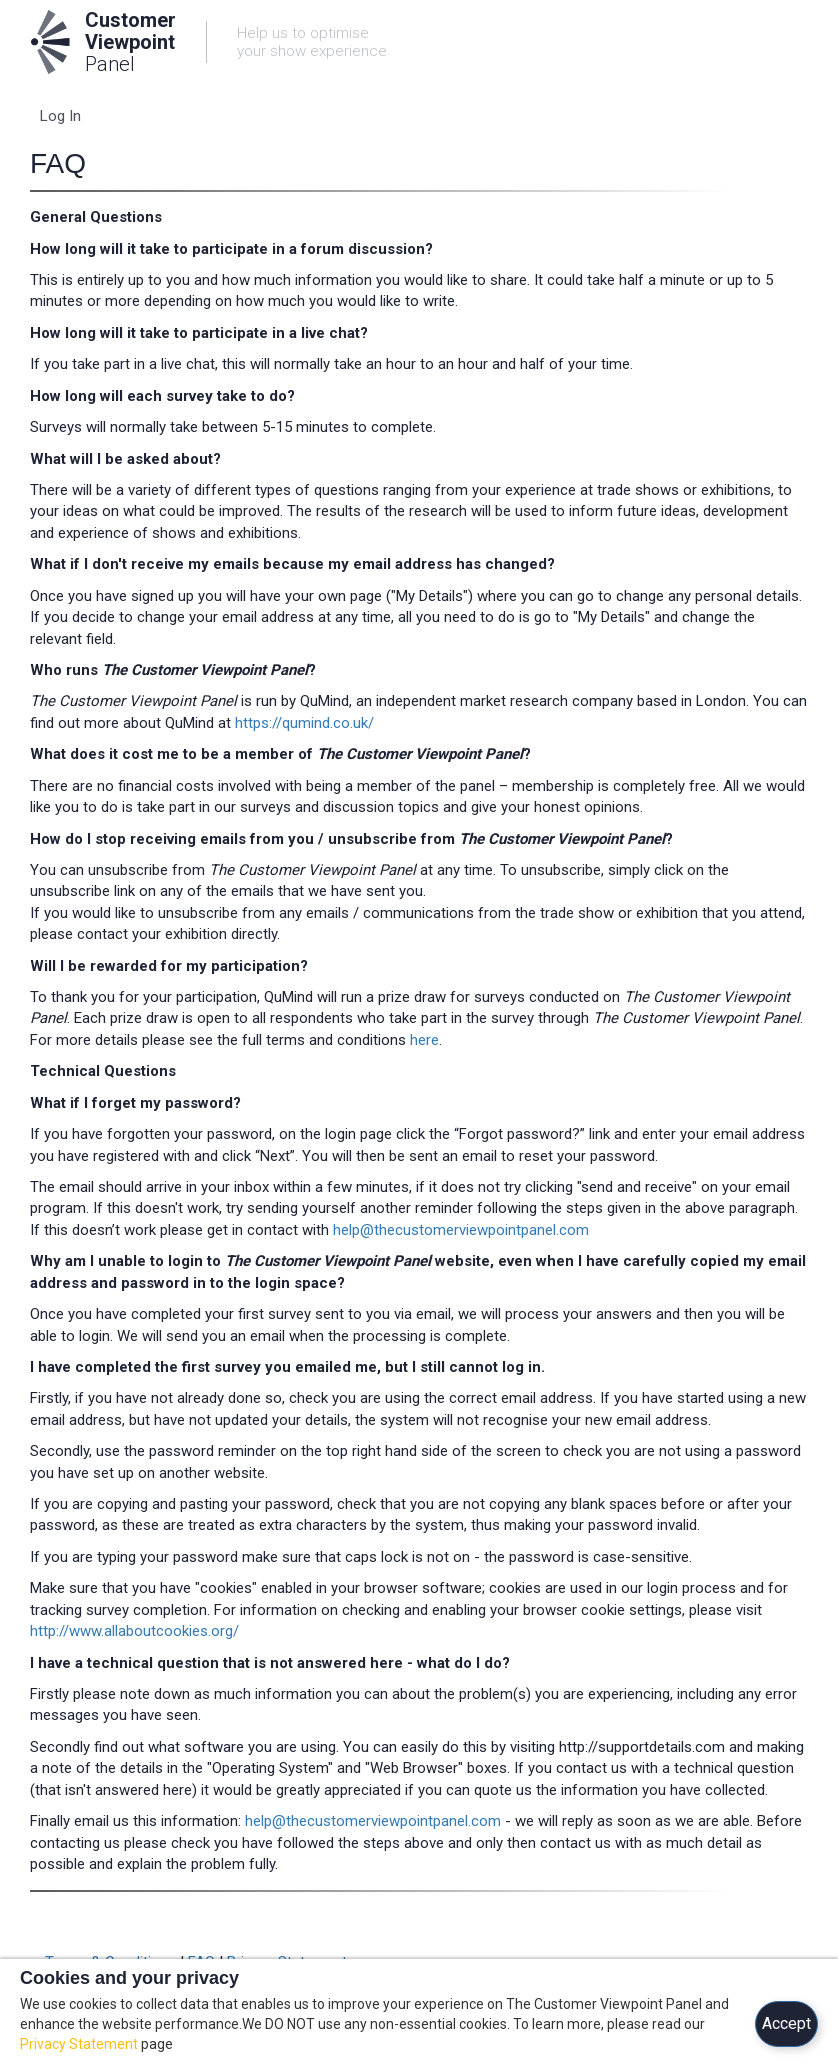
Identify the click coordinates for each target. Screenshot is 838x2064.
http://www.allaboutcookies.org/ (134, 1631)
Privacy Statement (79, 2044)
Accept (786, 2023)
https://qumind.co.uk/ (304, 723)
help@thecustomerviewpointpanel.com (461, 1230)
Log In (60, 116)
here (424, 1040)
